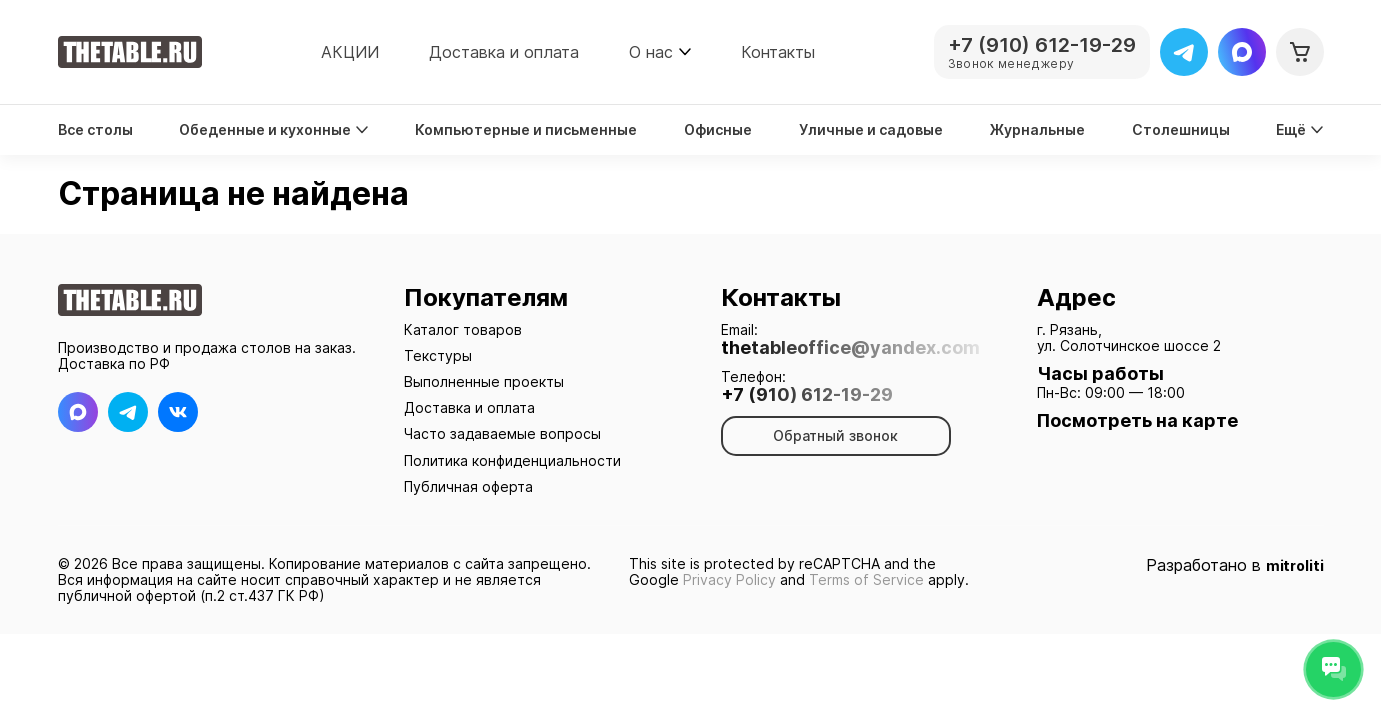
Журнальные (1037, 130)
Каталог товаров (463, 329)
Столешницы (1181, 130)
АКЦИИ (350, 52)
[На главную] (130, 52)
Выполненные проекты (484, 381)
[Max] (1242, 52)
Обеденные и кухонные (273, 130)
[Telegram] (1184, 52)
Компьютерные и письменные (526, 130)
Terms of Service (866, 579)
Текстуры (438, 355)
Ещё (1299, 130)
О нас (651, 52)
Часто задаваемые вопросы (502, 433)
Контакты (778, 52)
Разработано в (1235, 565)
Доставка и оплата (504, 52)
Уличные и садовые (871, 130)
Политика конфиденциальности (512, 460)
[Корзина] (1300, 52)
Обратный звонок (835, 435)
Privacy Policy (729, 579)
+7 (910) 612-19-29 (807, 395)
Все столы (95, 130)
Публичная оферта (468, 486)
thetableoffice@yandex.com (850, 348)
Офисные (718, 130)
